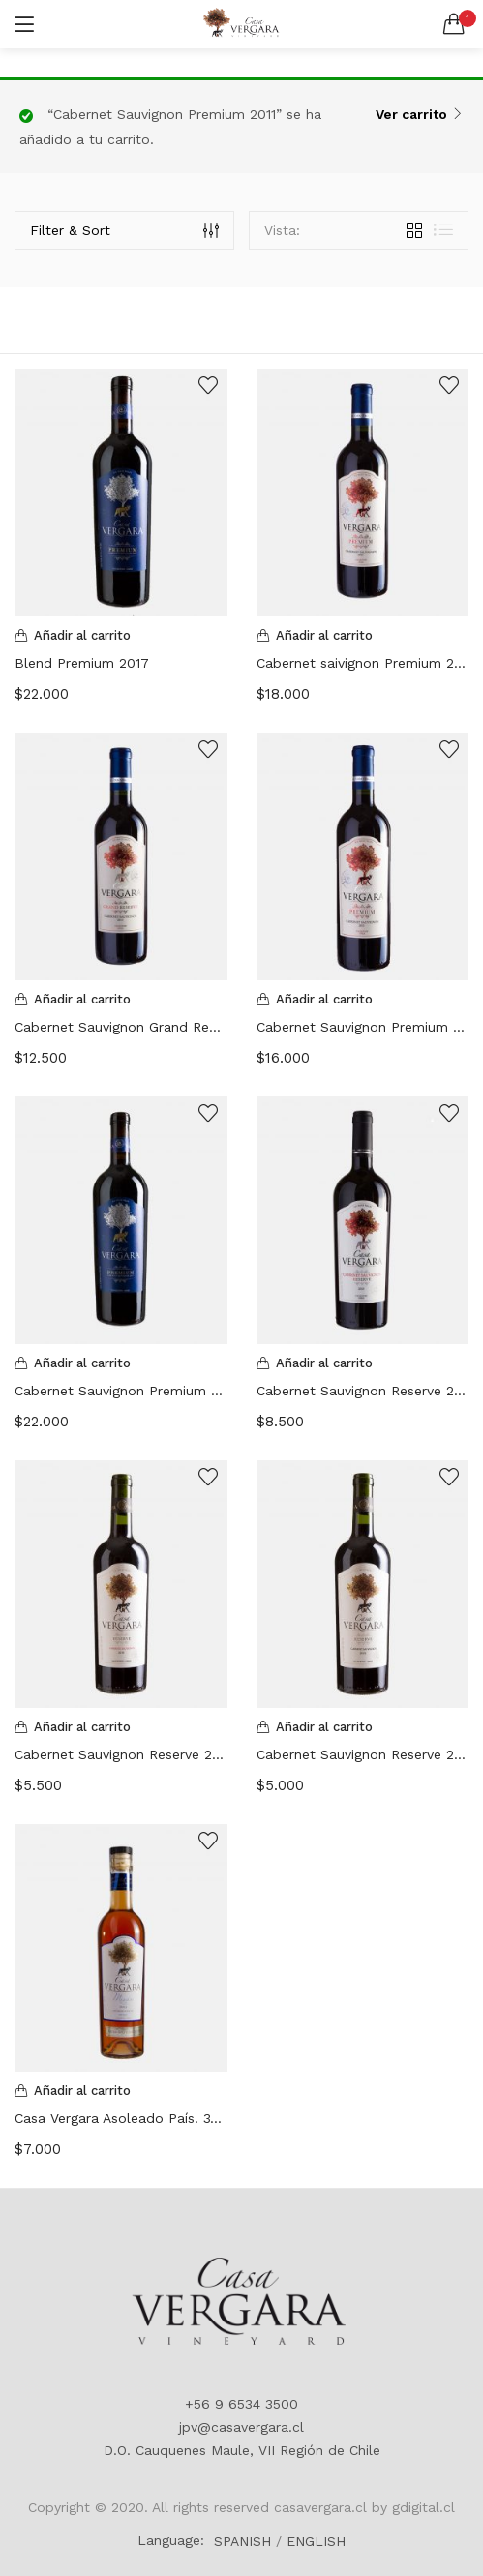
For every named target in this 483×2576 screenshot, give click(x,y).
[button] (453, 24)
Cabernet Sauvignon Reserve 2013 (363, 1390)
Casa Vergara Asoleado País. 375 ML (121, 2118)
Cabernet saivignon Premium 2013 (363, 663)
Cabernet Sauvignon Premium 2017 (121, 1390)
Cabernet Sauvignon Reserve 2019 (363, 1754)
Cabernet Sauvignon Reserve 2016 (121, 1754)
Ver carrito (411, 114)
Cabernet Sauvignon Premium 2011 (363, 1026)
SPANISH (242, 2541)
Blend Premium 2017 (82, 663)
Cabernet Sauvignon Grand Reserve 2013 (121, 1026)
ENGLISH (316, 2541)
